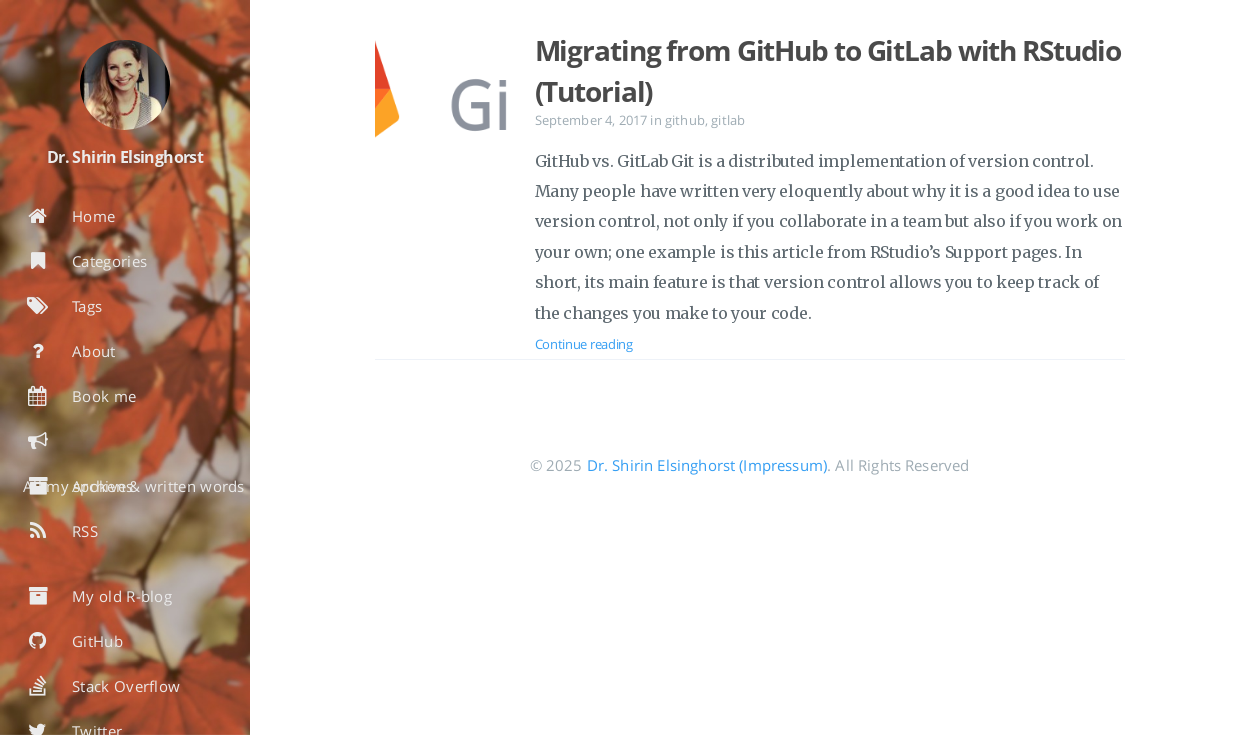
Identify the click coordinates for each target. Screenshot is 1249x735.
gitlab (728, 120)
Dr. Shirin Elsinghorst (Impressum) (707, 465)
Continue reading (584, 344)
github (685, 120)
